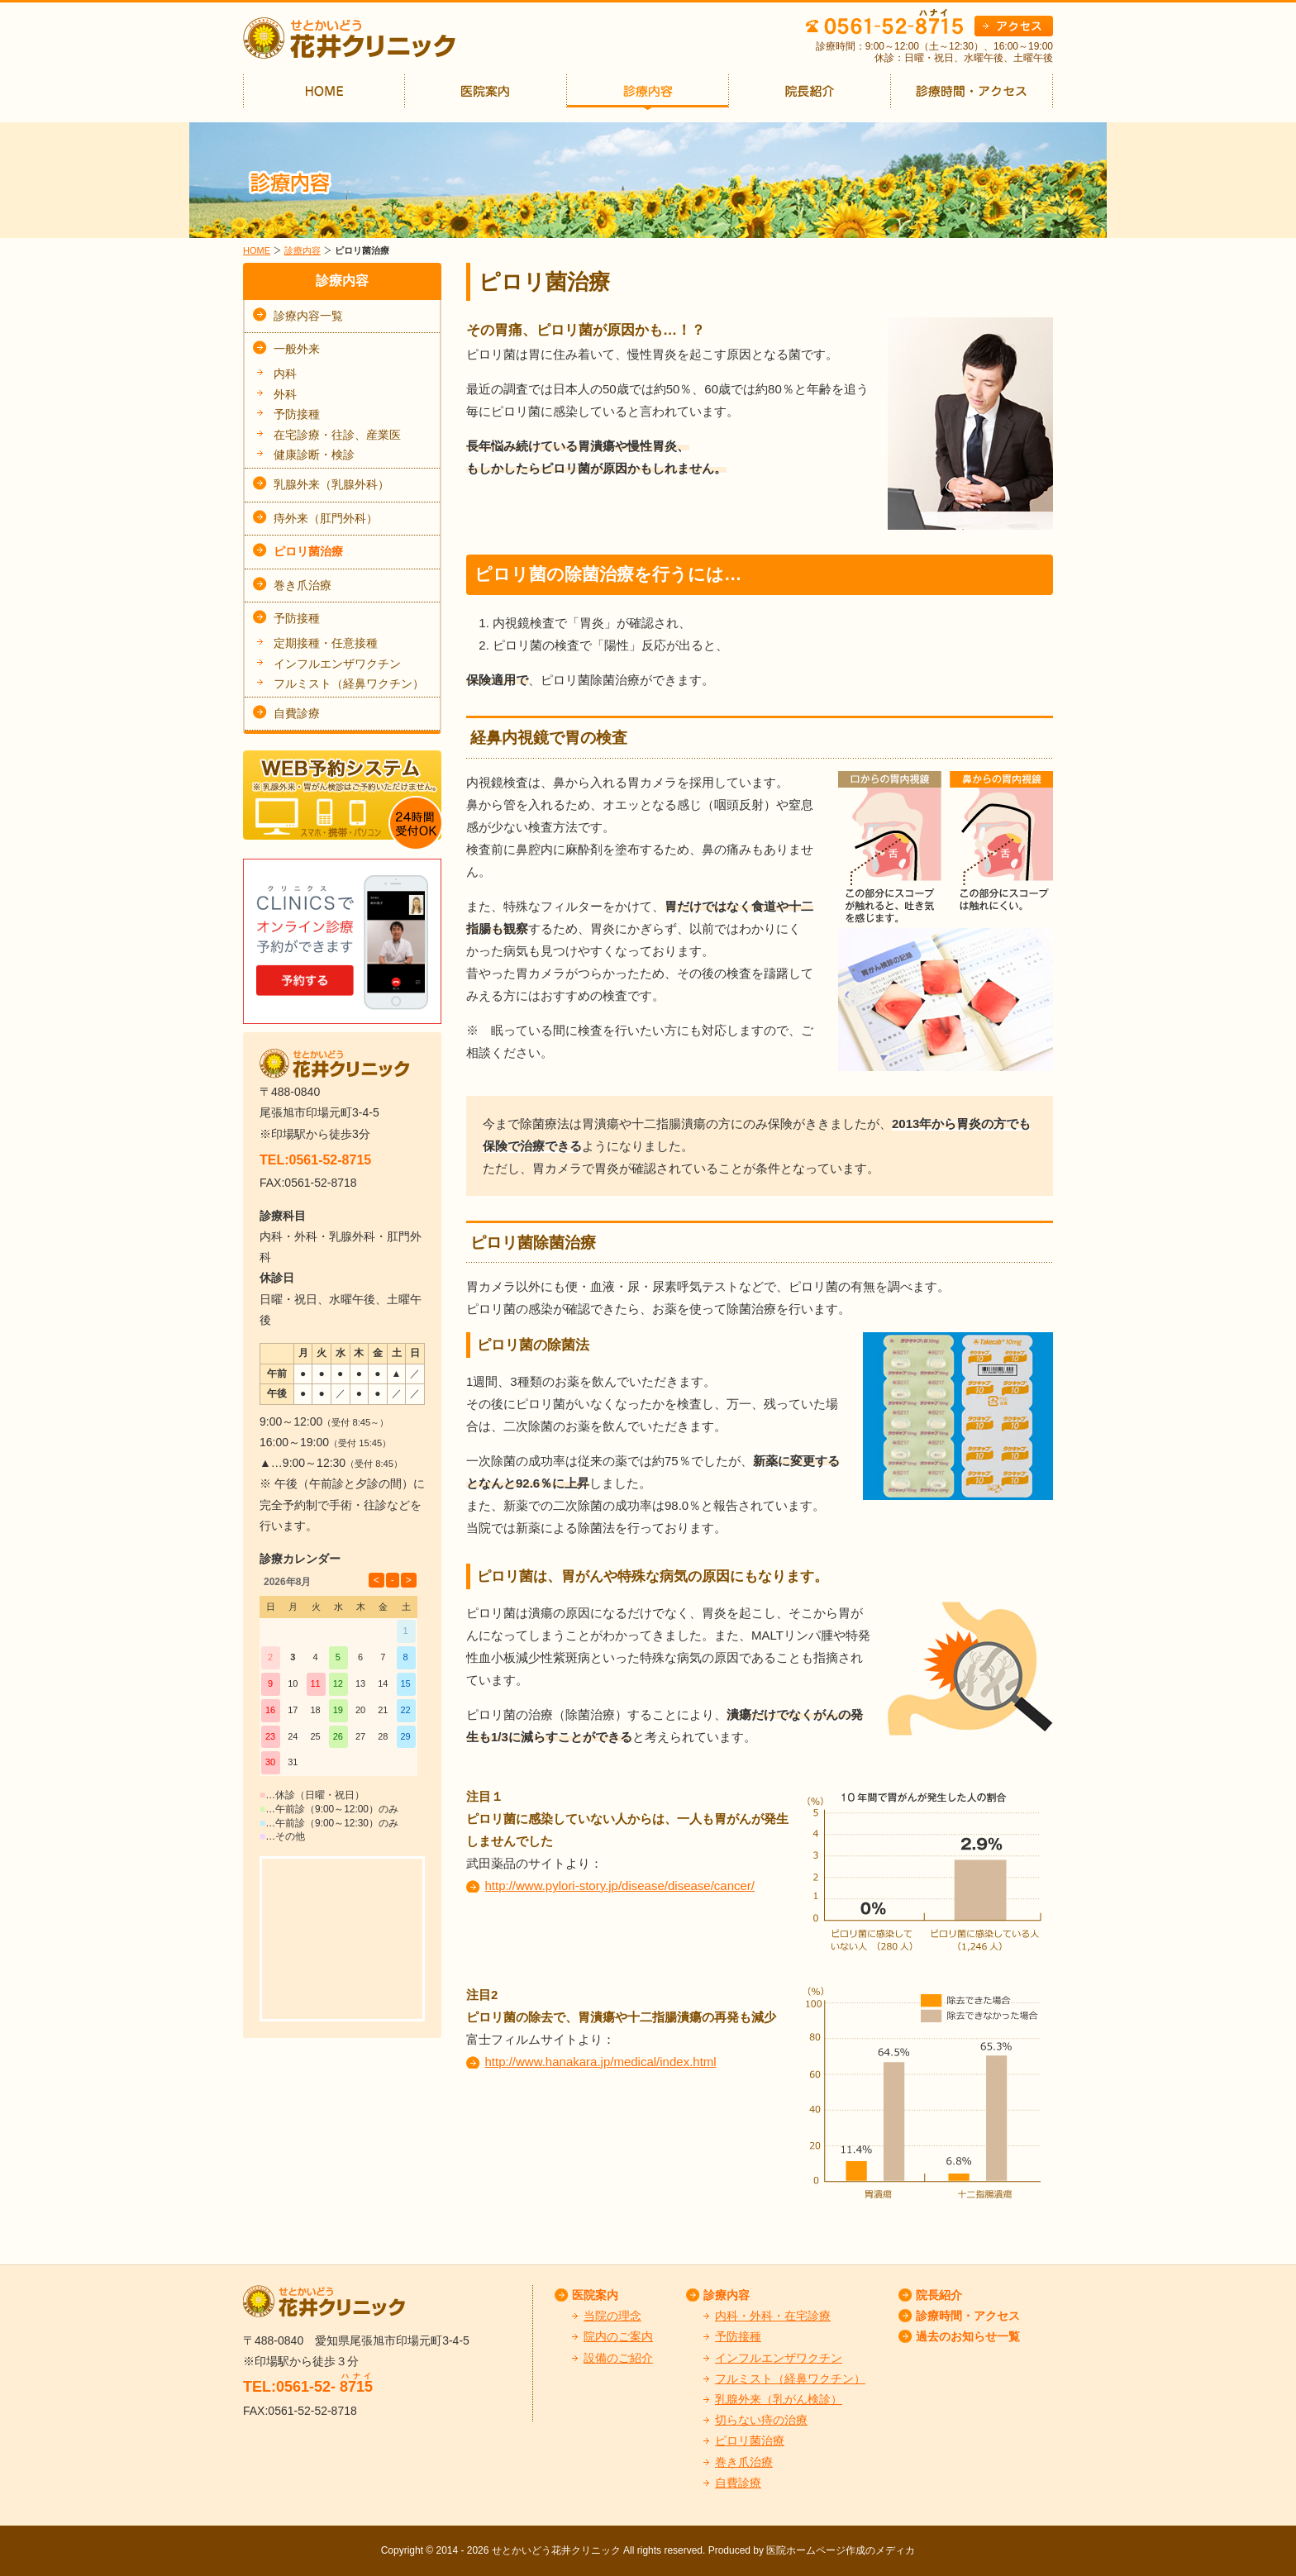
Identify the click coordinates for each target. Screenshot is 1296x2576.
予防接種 (297, 414)
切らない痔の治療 (761, 2419)
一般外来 (297, 348)
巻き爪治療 (302, 585)
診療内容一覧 (308, 315)
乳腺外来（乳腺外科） (331, 484)
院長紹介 (939, 2295)
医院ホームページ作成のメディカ (840, 2550)
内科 (285, 373)
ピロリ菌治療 (308, 551)
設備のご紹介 (618, 2357)
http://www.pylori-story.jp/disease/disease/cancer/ (620, 1885)
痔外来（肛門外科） (326, 518)
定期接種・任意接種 (326, 643)
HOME (256, 250)
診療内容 (302, 250)
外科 (285, 394)
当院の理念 (612, 2315)
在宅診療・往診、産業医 (337, 434)
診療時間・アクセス (968, 2315)
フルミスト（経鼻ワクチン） (349, 683)
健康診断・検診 (314, 454)
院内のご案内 (618, 2336)
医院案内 (595, 2295)
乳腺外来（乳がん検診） (778, 2399)
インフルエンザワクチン (337, 663)
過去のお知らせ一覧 (968, 2336)
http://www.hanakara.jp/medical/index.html (601, 2062)
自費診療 (297, 713)
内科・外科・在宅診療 (773, 2315)
